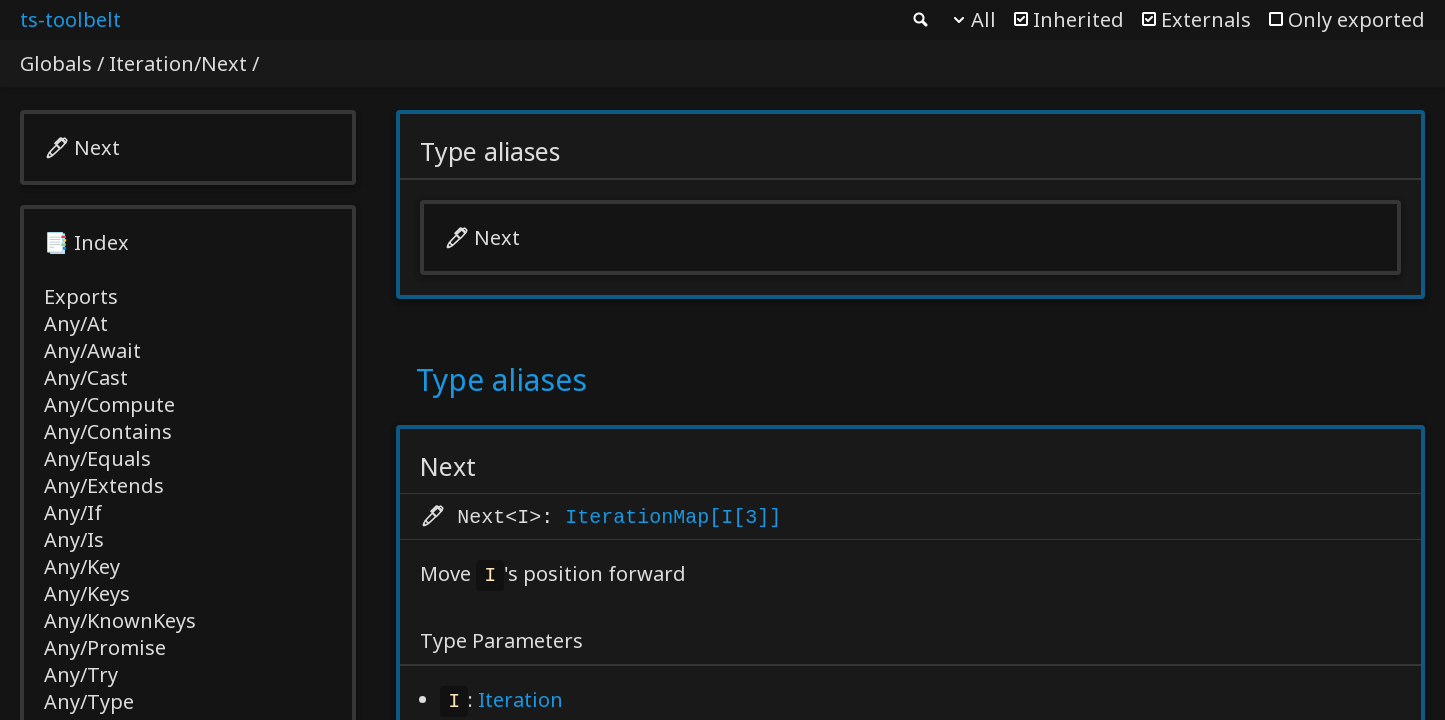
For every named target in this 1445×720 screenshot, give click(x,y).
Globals (56, 63)
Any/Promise (105, 647)
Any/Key (82, 566)
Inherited (1078, 19)
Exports (81, 296)
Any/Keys (87, 593)
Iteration (520, 701)
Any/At (76, 323)
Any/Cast (86, 377)
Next (97, 147)
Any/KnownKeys (120, 620)
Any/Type (89, 701)
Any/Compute (109, 404)
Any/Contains (108, 431)
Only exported (1356, 19)
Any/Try (81, 674)
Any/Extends (104, 485)
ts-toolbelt (70, 19)
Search (919, 20)
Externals (1206, 19)
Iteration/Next (178, 63)
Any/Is (74, 539)
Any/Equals (97, 458)
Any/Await (92, 350)
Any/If (73, 512)
